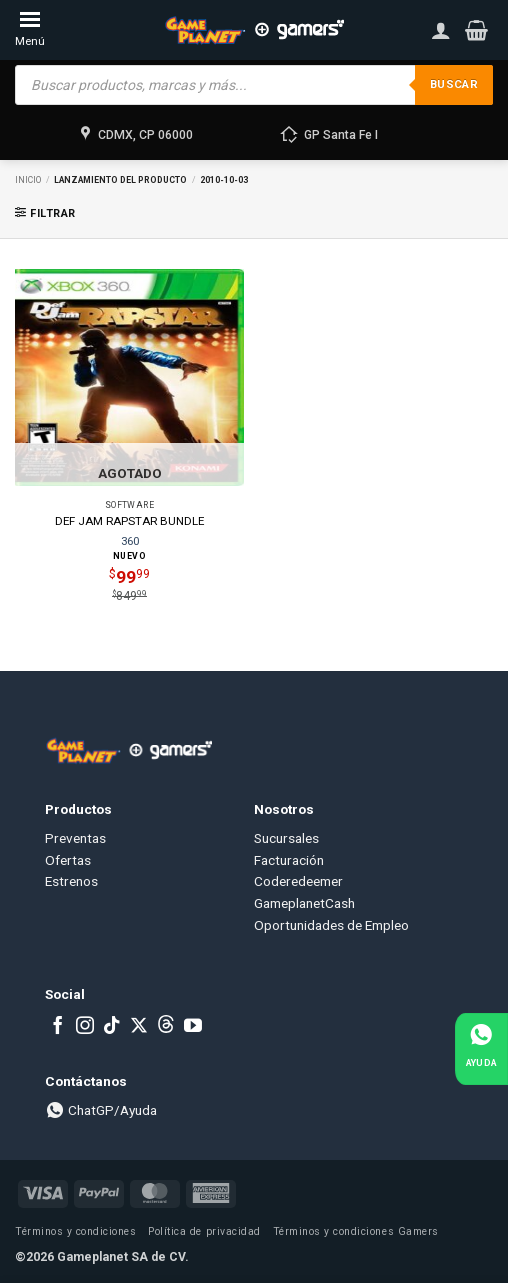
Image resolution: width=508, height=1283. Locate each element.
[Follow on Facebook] (58, 1027)
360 (130, 541)
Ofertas (68, 860)
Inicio (28, 180)
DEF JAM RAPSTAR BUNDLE (129, 521)
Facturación (289, 860)
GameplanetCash (304, 903)
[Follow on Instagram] (85, 1027)
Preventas (75, 838)
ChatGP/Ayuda (101, 1110)
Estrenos (71, 881)
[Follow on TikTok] (112, 1027)
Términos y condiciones (75, 1231)
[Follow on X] (139, 1027)
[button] (476, 30)
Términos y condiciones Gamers (356, 1231)
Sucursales (286, 838)
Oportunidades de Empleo (331, 925)
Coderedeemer (298, 881)
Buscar (454, 84)
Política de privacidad (204, 1231)
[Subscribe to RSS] (166, 1027)
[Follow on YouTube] (193, 1027)
